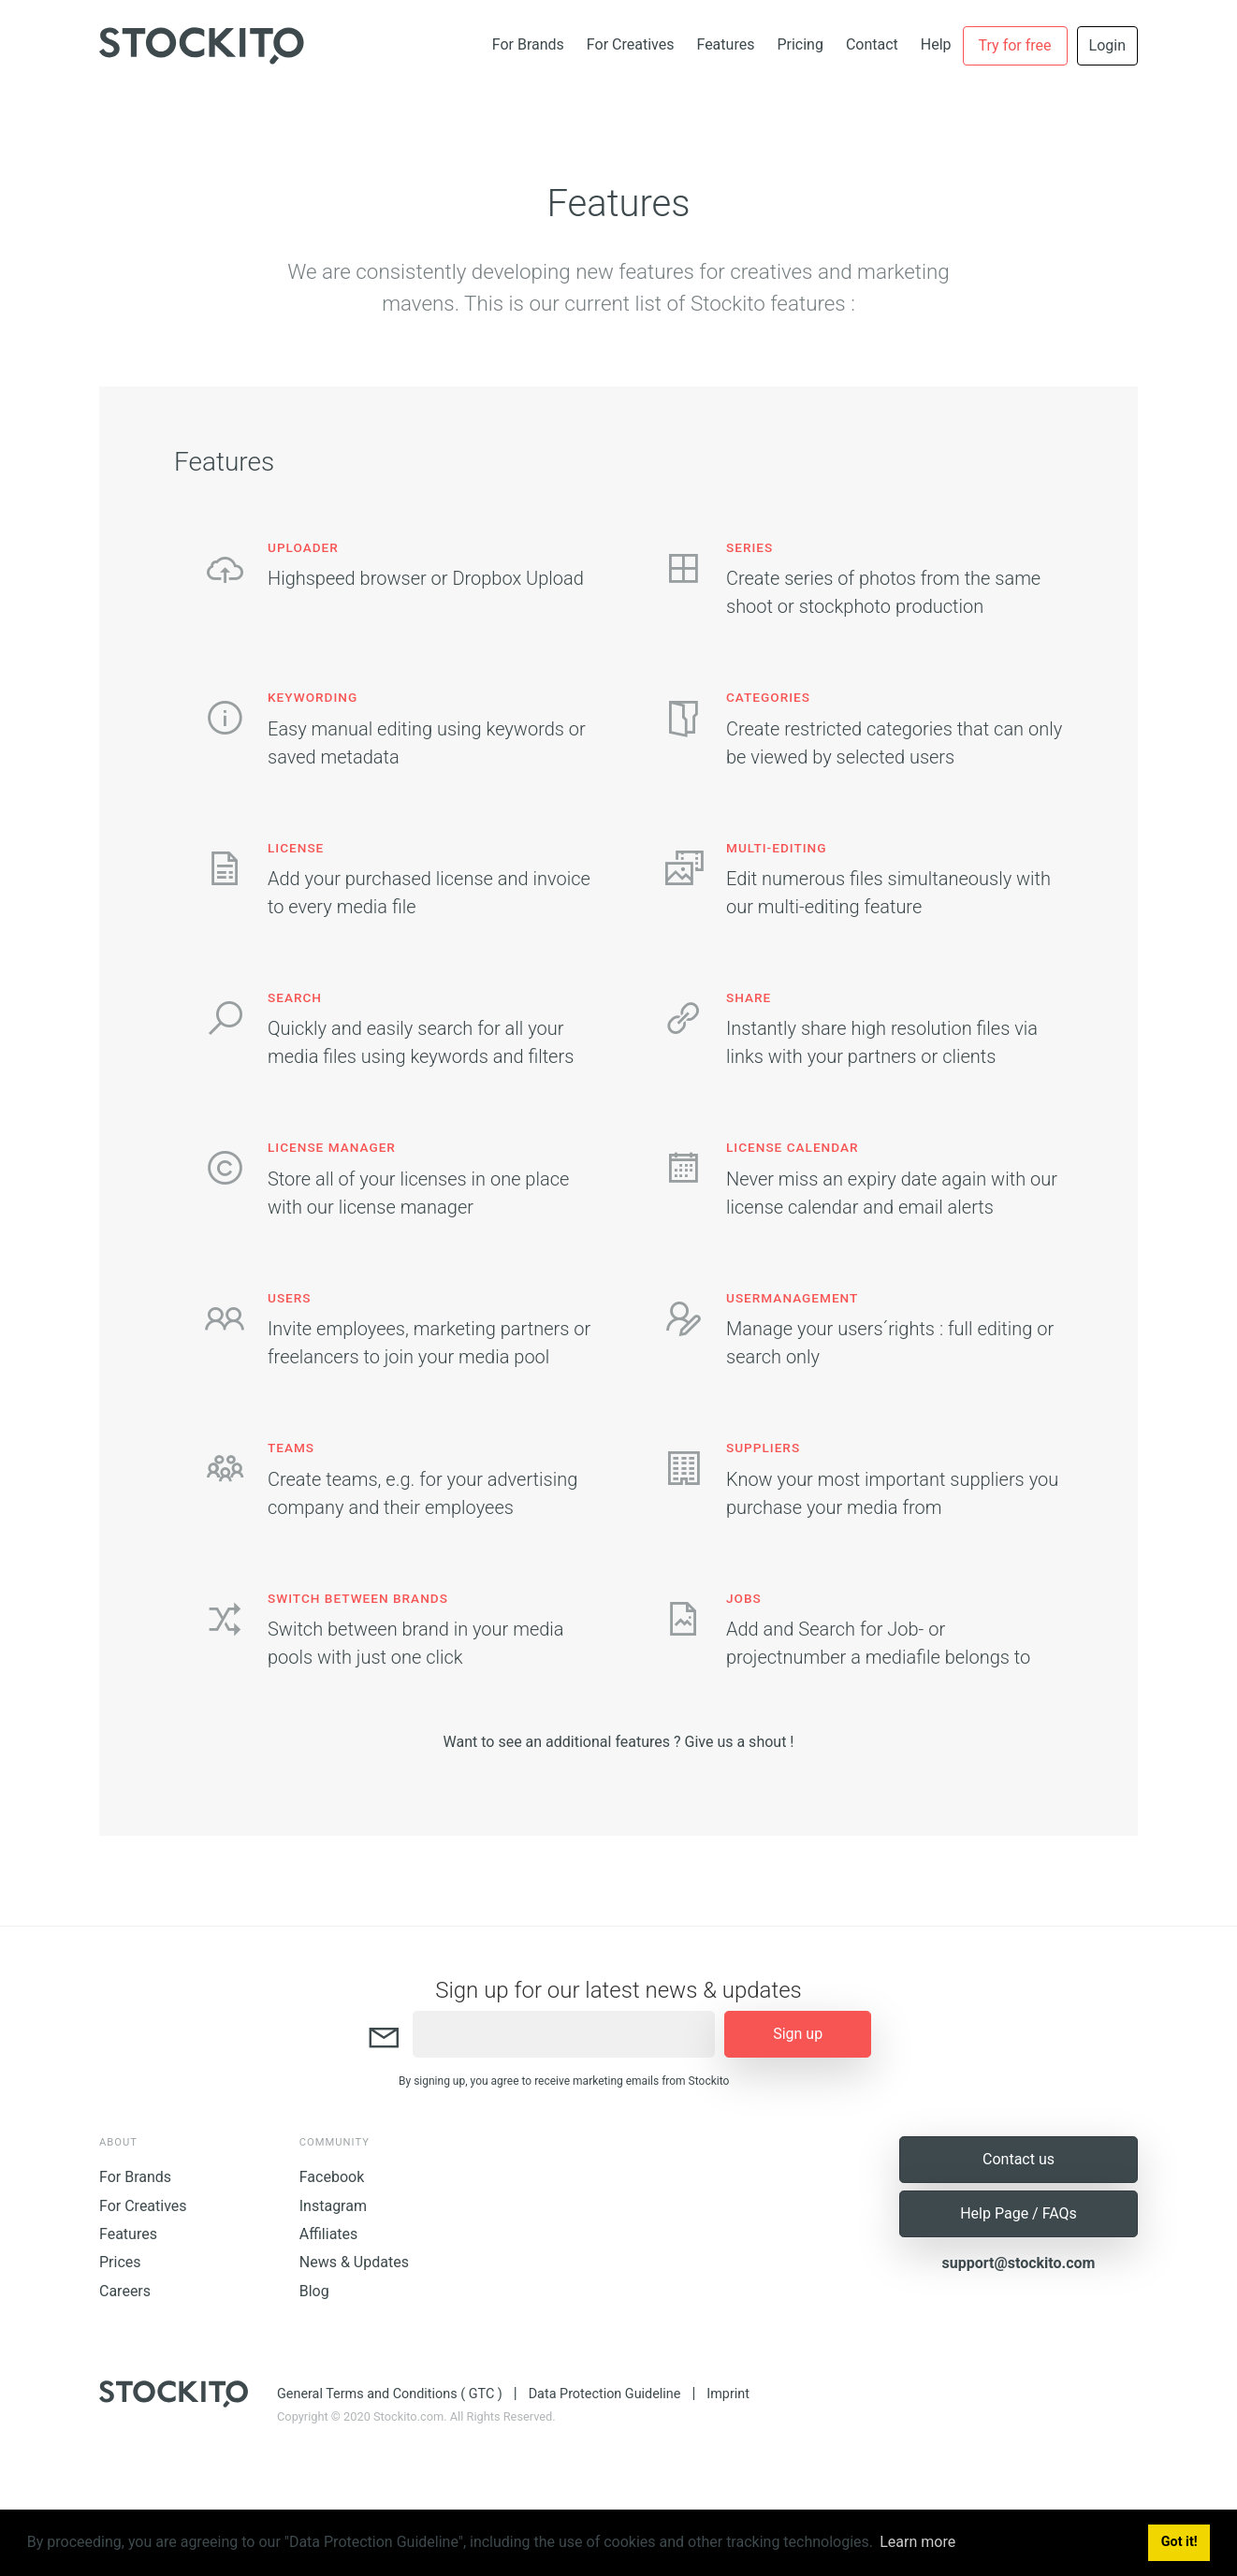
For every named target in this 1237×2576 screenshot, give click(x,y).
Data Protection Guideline (605, 2394)
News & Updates (354, 2262)
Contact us (1018, 2159)
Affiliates (328, 2234)
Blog (314, 2291)
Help (936, 44)
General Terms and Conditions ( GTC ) (389, 2394)
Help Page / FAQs (1018, 2213)
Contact (872, 44)
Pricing (800, 44)
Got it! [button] (1179, 2542)
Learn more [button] (917, 2542)
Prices (120, 2262)
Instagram (333, 2206)
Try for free (1015, 45)
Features (725, 44)
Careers (125, 2291)
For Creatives (631, 44)
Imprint (727, 2394)
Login (1107, 45)
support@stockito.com (1019, 2263)
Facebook (331, 2177)
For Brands (528, 44)
